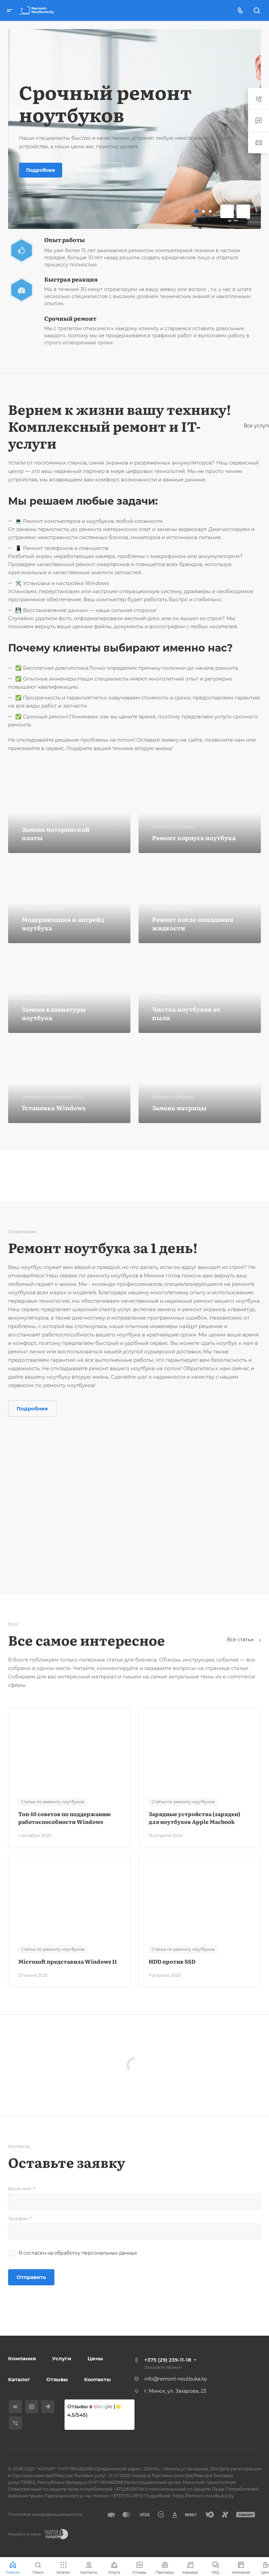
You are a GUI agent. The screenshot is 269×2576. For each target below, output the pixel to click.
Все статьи (244, 1640)
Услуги (61, 2358)
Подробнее (40, 170)
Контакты (97, 2379)
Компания (22, 2358)
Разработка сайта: (24, 2534)
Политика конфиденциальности (45, 2514)
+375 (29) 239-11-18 (167, 2360)
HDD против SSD (172, 1961)
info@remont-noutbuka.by (175, 2379)
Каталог (19, 2379)
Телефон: (19, 2218)
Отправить (31, 2277)
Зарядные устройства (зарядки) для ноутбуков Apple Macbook (194, 1818)
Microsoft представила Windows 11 (67, 1961)
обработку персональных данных (95, 2253)
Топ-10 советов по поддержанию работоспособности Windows (64, 1818)
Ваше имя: (21, 2188)
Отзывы (57, 2379)
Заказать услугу (96, 170)
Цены (95, 2358)
